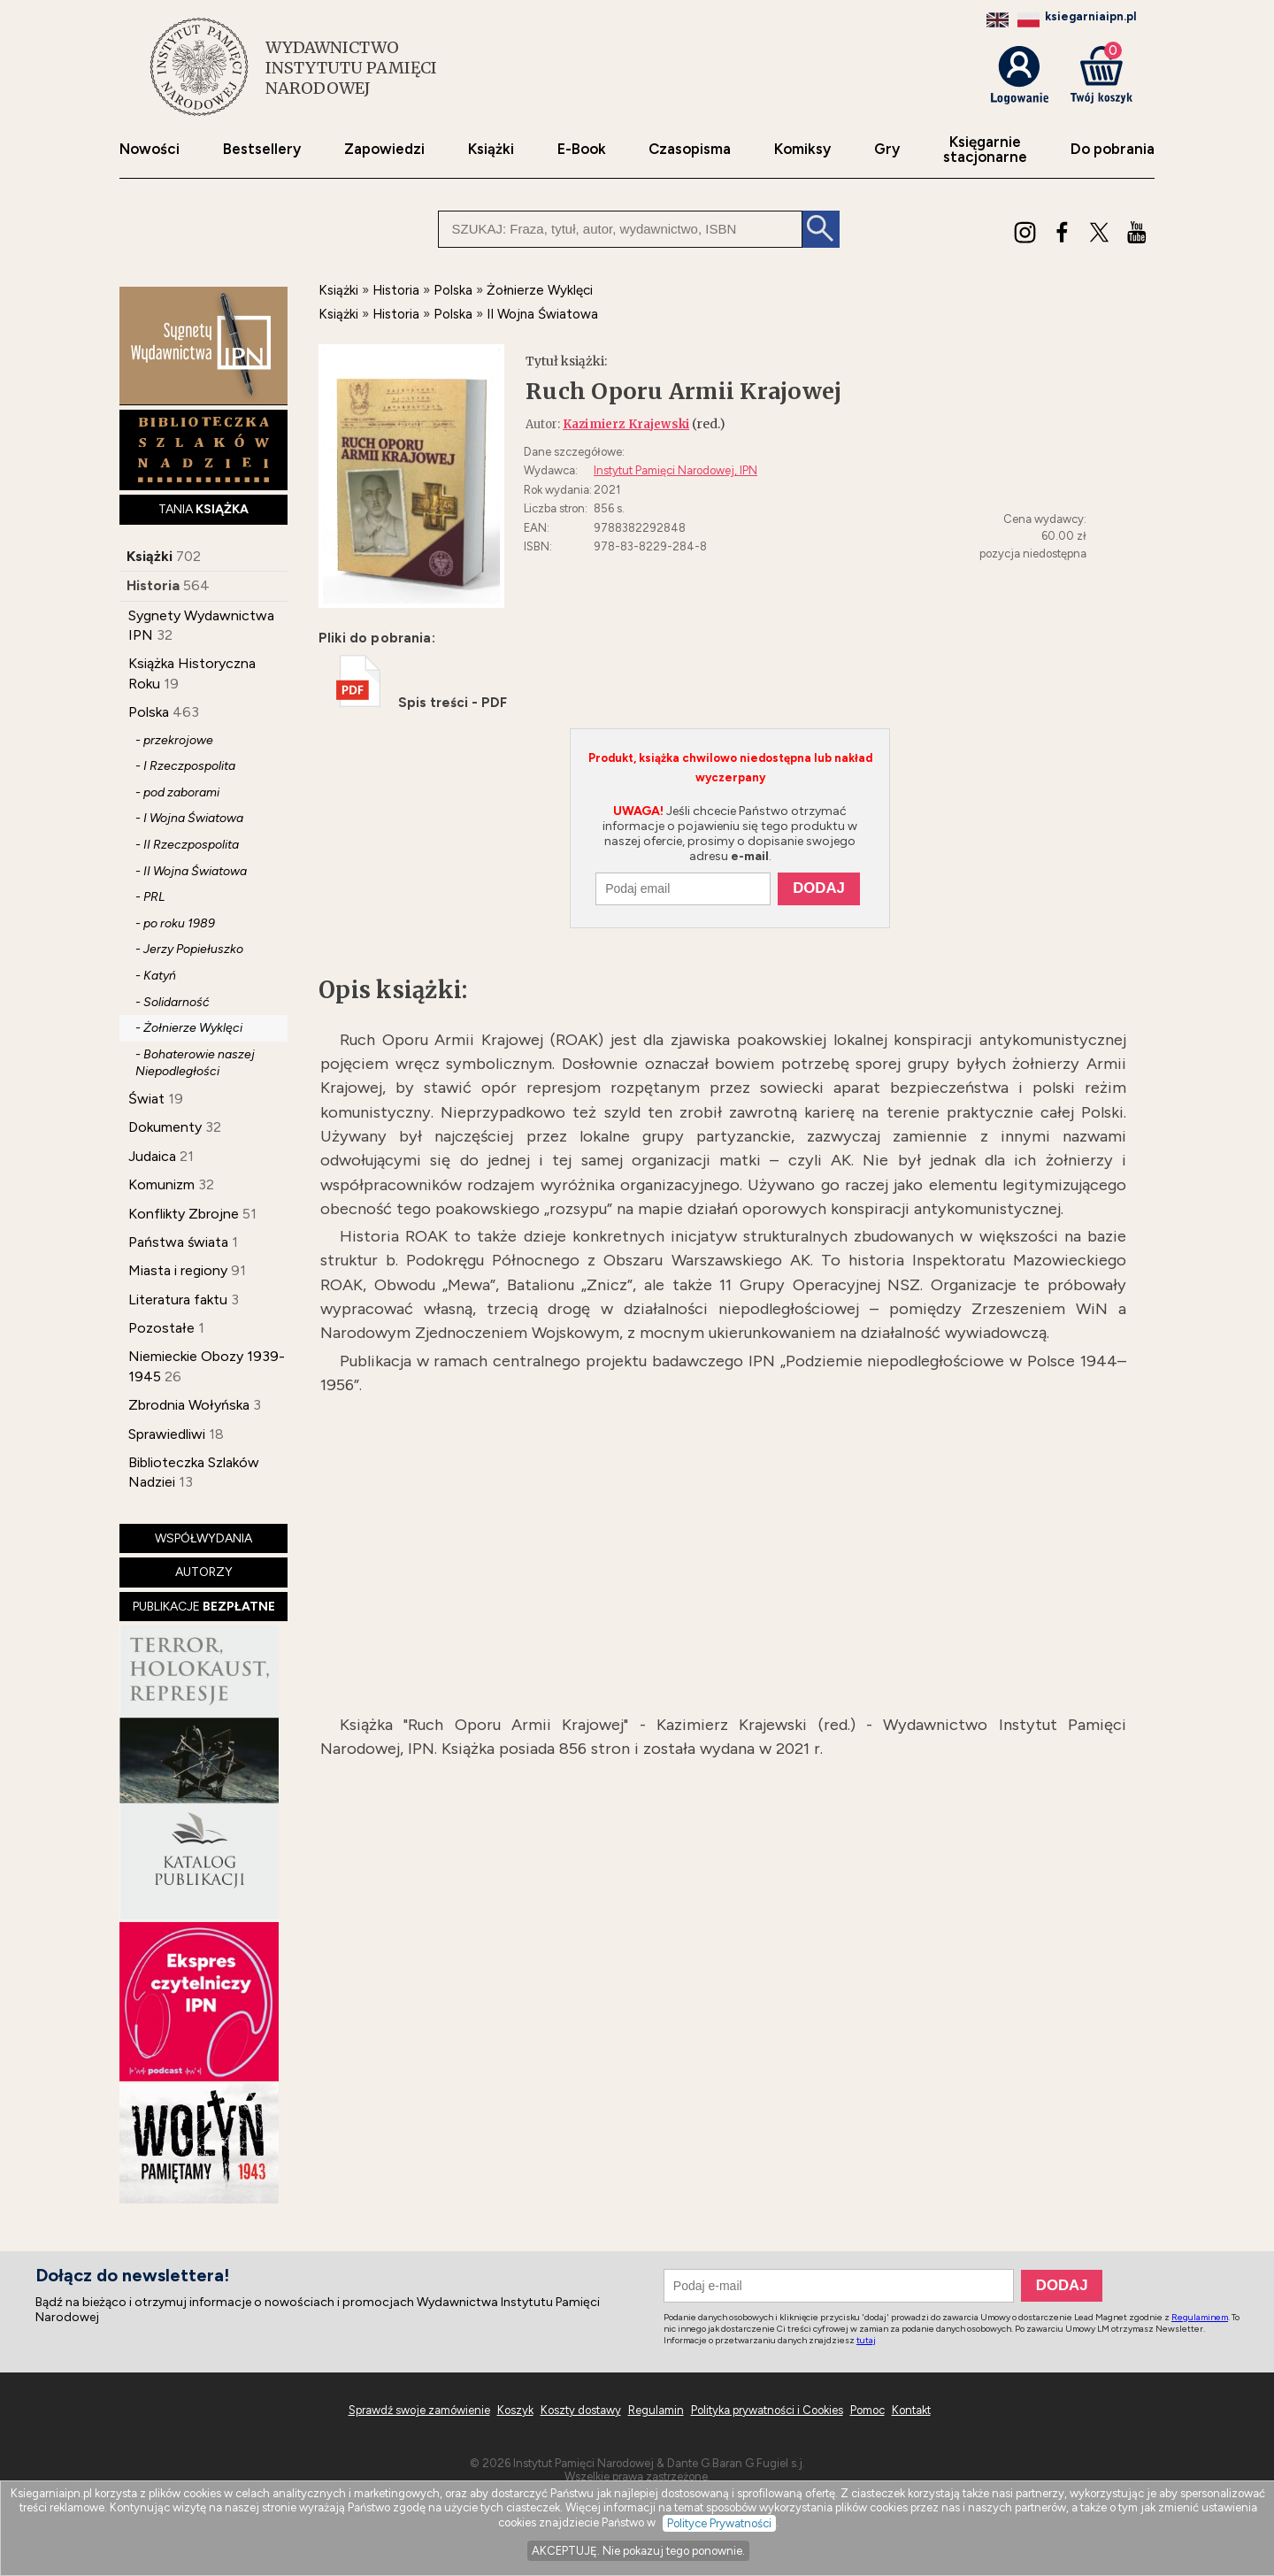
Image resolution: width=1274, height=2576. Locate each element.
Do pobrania (1113, 149)
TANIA (203, 509)
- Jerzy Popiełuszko (189, 949)
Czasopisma (690, 149)
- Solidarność (172, 1002)
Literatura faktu (177, 1299)
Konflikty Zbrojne (183, 1213)
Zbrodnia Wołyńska (188, 1404)
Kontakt (911, 2410)
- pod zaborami (177, 792)
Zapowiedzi (384, 149)
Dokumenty (165, 1127)
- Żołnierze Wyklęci (188, 1027)
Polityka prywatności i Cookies (767, 2410)
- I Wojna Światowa (189, 818)
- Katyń (155, 975)
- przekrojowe (174, 740)
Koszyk (515, 2410)
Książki (491, 149)
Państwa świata (178, 1242)
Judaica (152, 1156)
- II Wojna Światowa (191, 871)
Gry (887, 149)
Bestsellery (262, 149)
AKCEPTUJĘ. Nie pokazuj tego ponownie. (638, 2550)
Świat (146, 1098)
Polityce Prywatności (719, 2523)
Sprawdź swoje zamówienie (419, 2410)
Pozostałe (161, 1327)
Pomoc (867, 2410)
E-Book (581, 149)
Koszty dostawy (581, 2410)
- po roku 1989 (175, 923)
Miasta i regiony (177, 1270)
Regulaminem (1199, 2317)
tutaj (866, 2340)
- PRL (150, 896)
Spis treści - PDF (421, 703)
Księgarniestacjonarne (985, 150)
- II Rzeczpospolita (187, 844)
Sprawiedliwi (166, 1434)
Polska (148, 712)
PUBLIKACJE (204, 1606)
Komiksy (802, 149)
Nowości (149, 149)
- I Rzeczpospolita (185, 765)
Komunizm (161, 1184)
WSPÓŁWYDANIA (203, 1538)
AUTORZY (204, 1572)
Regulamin (656, 2410)
